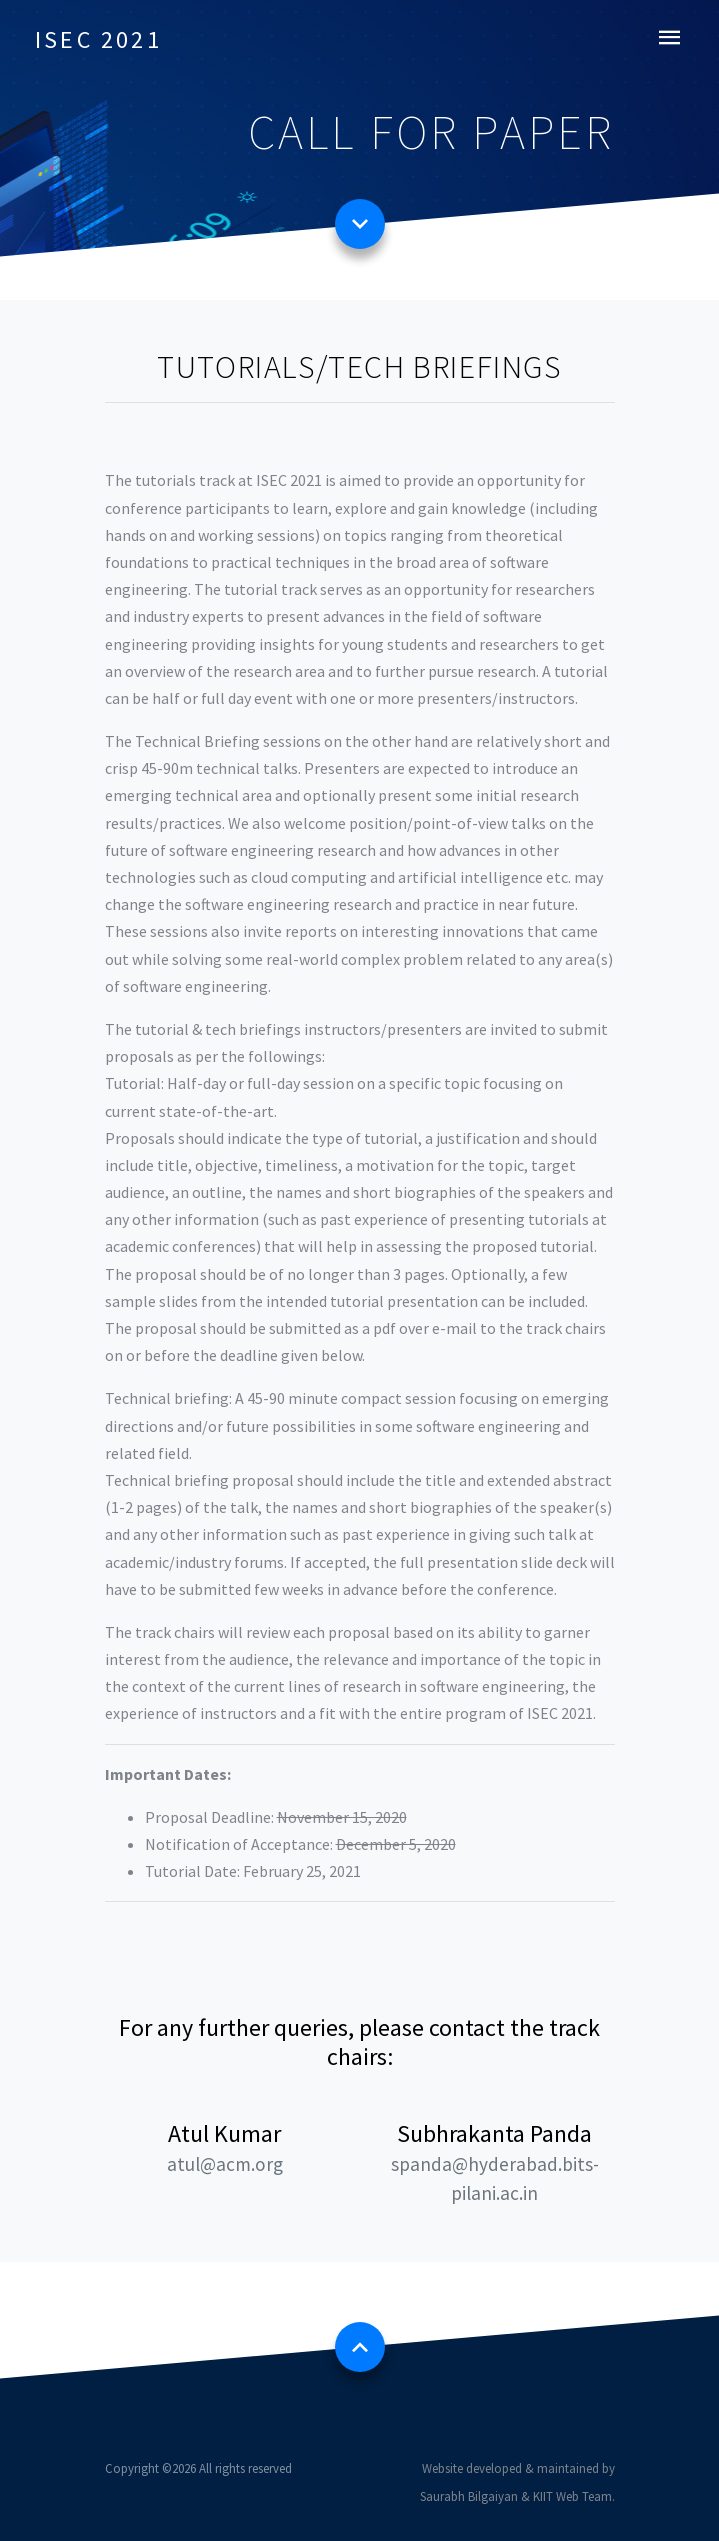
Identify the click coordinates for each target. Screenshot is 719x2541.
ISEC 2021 (98, 39)
